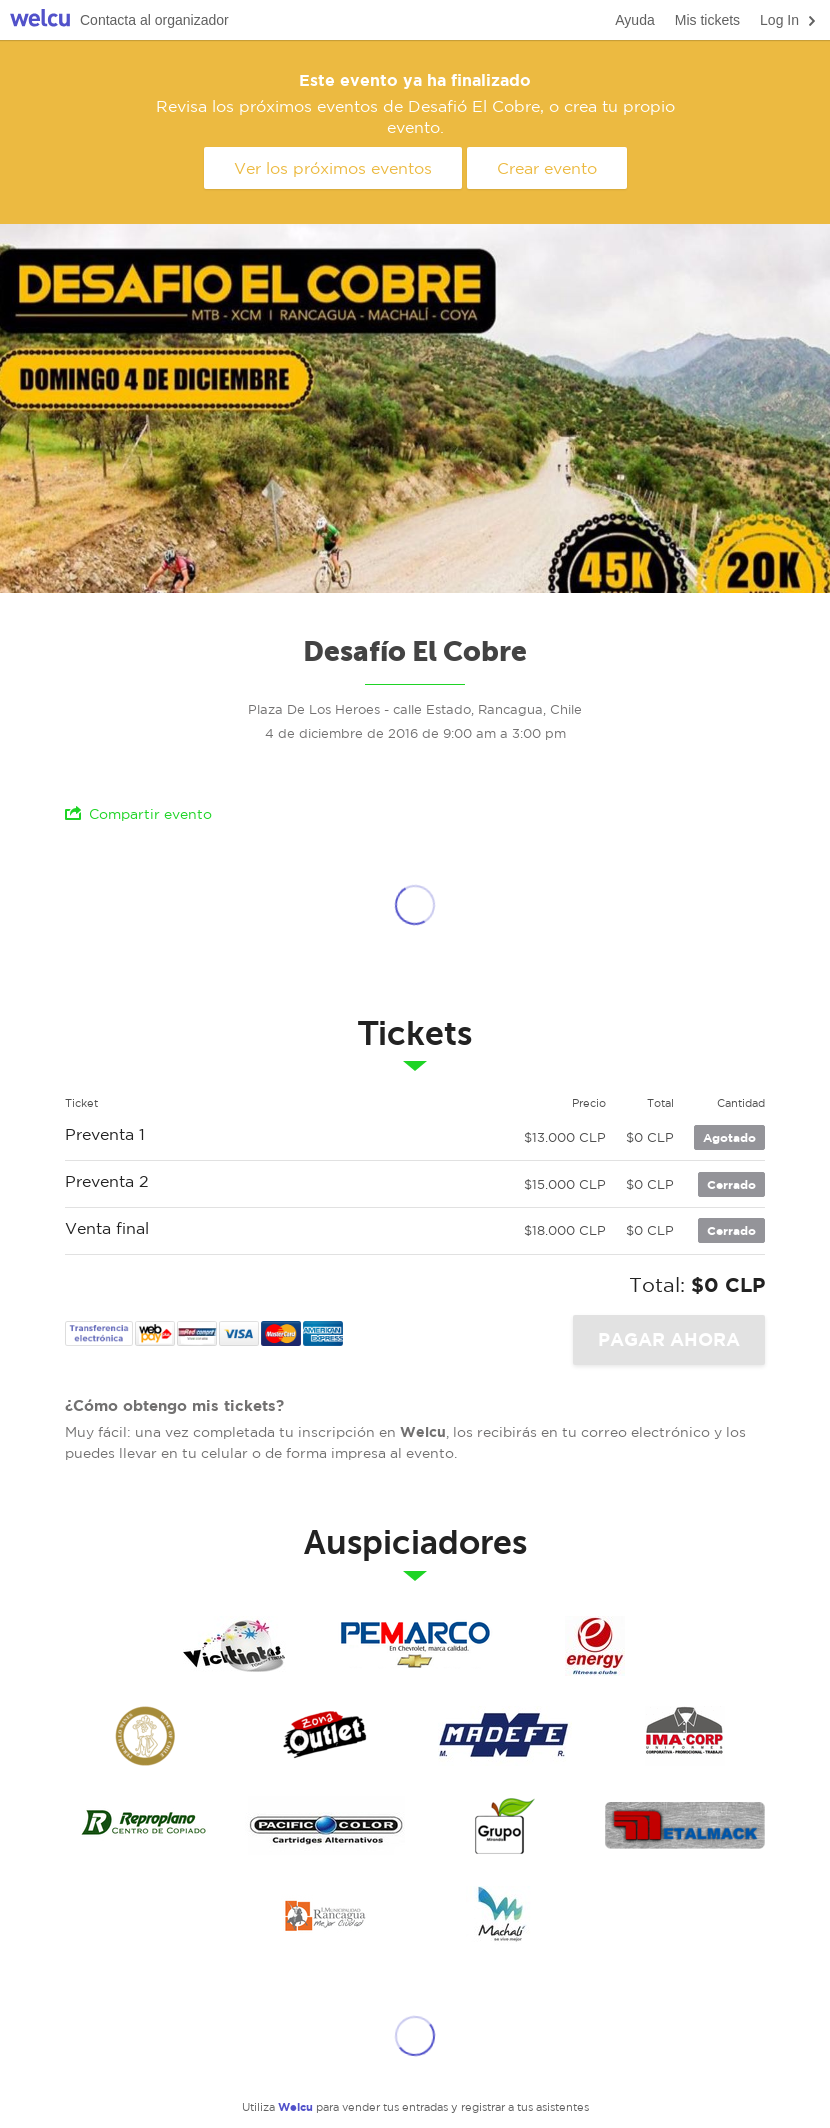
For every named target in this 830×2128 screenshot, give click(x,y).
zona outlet (325, 1736)
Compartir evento (138, 813)
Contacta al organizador (154, 20)
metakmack (685, 1826)
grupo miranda (505, 1826)
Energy (595, 1646)
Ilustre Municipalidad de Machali (505, 1916)
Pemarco (415, 1646)
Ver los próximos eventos (333, 168)
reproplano (145, 1826)
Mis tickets (707, 20)
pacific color (325, 1826)
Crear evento (547, 168)
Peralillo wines (145, 1736)
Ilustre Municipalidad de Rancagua (325, 1916)
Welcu (40, 20)
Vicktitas (235, 1646)
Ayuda (634, 20)
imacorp (685, 1736)
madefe (505, 1736)
